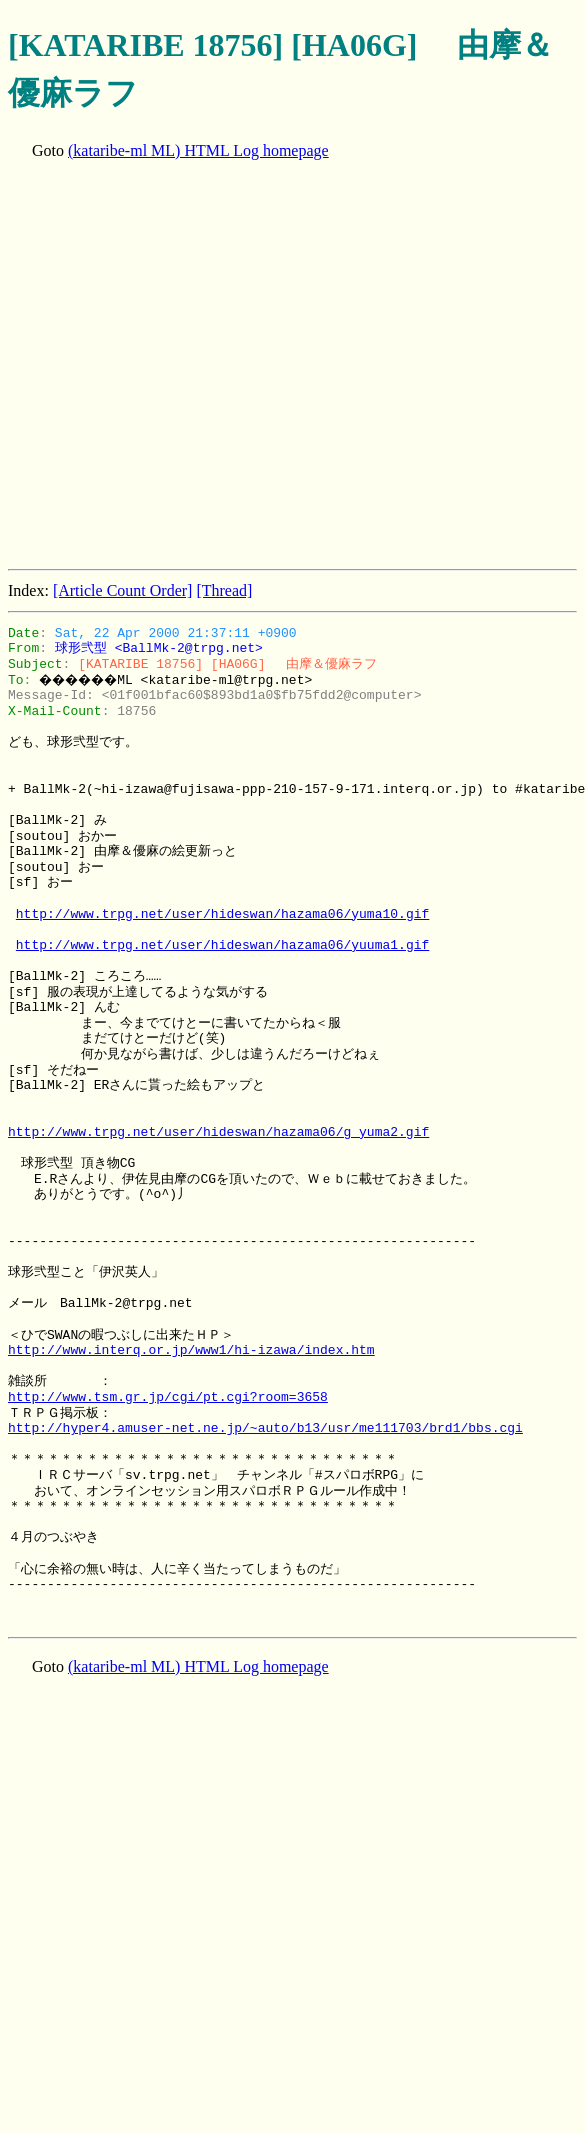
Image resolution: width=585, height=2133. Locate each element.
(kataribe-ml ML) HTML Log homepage (198, 150)
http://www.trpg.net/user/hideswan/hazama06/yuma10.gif (222, 914)
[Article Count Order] (123, 590)
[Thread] (224, 590)
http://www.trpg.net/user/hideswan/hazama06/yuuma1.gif (222, 945)
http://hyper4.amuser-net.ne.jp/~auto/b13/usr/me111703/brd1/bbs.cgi (265, 1428)
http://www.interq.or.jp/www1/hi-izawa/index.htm (191, 1350)
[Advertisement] (187, 366)
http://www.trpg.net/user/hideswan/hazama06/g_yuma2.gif (218, 1132)
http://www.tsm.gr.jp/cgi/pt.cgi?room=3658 (168, 1397)
